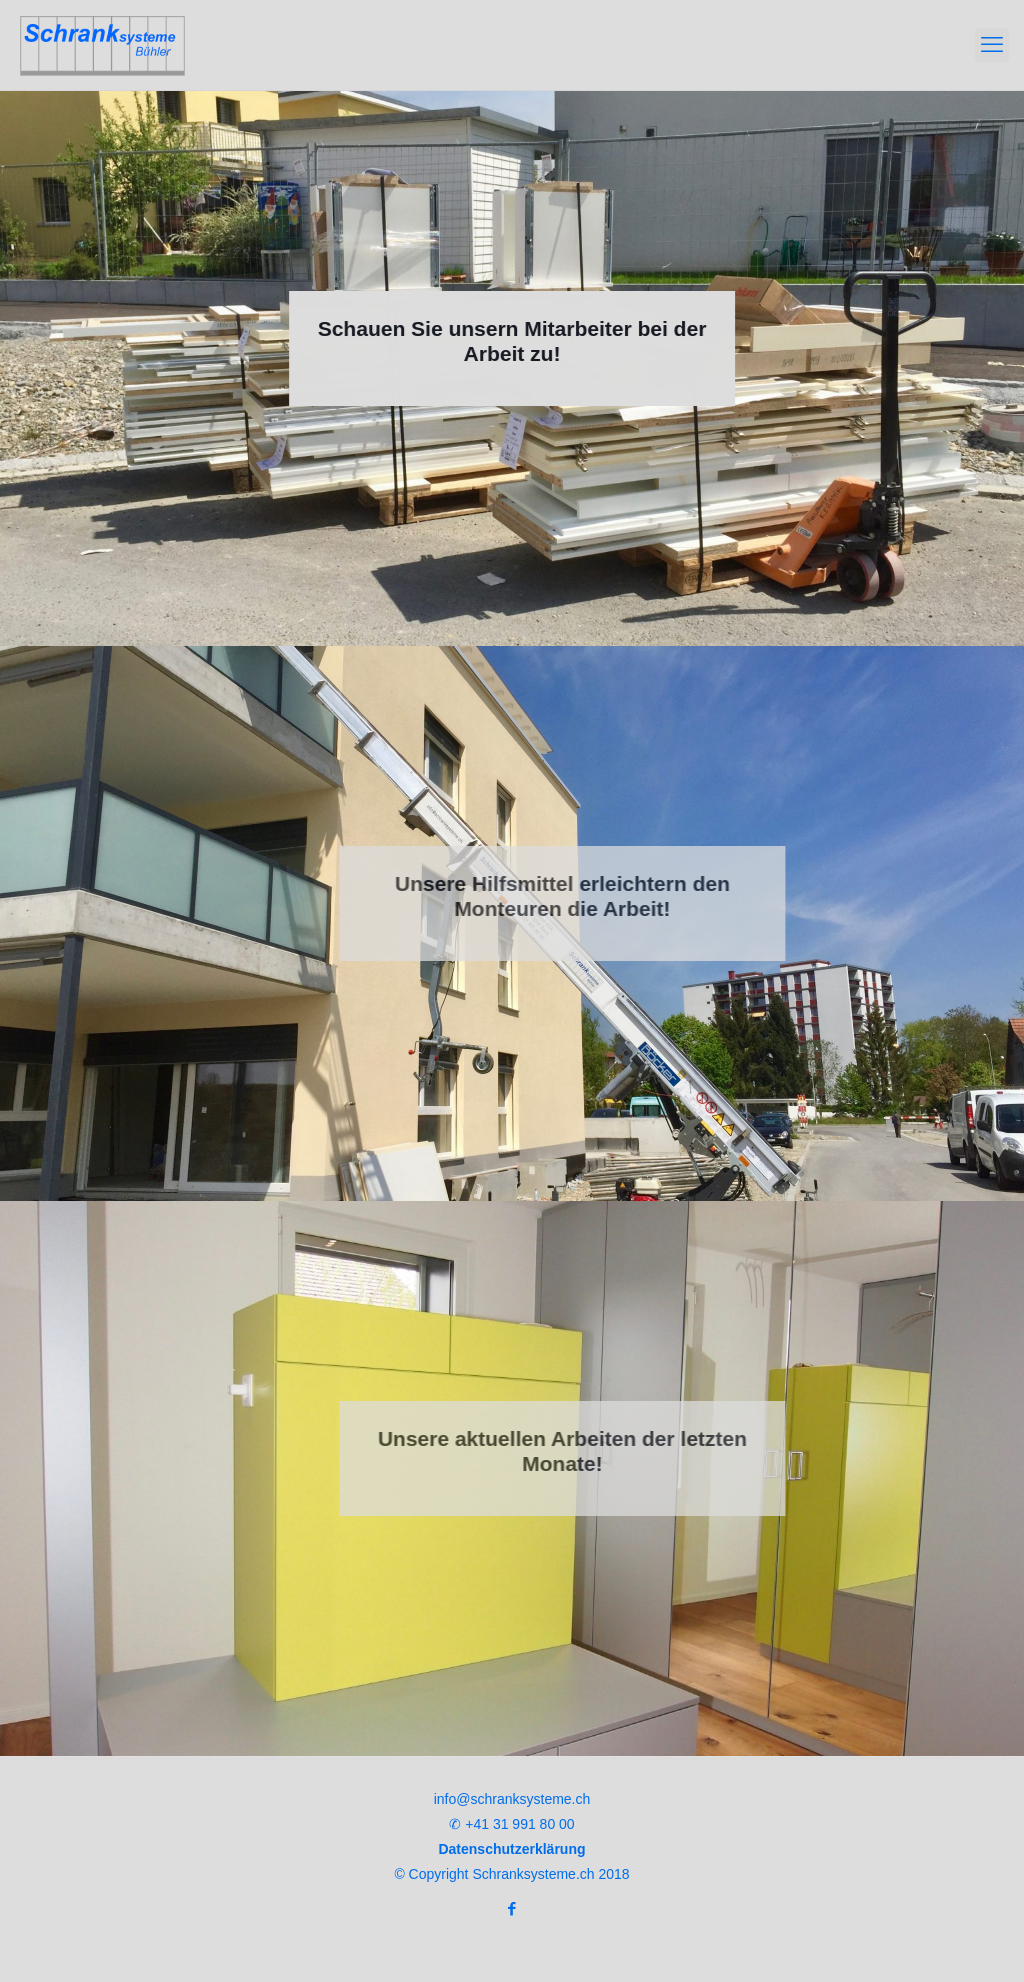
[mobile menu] (992, 45)
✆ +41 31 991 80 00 (511, 1824)
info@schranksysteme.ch (512, 1799)
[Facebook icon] (512, 1908)
